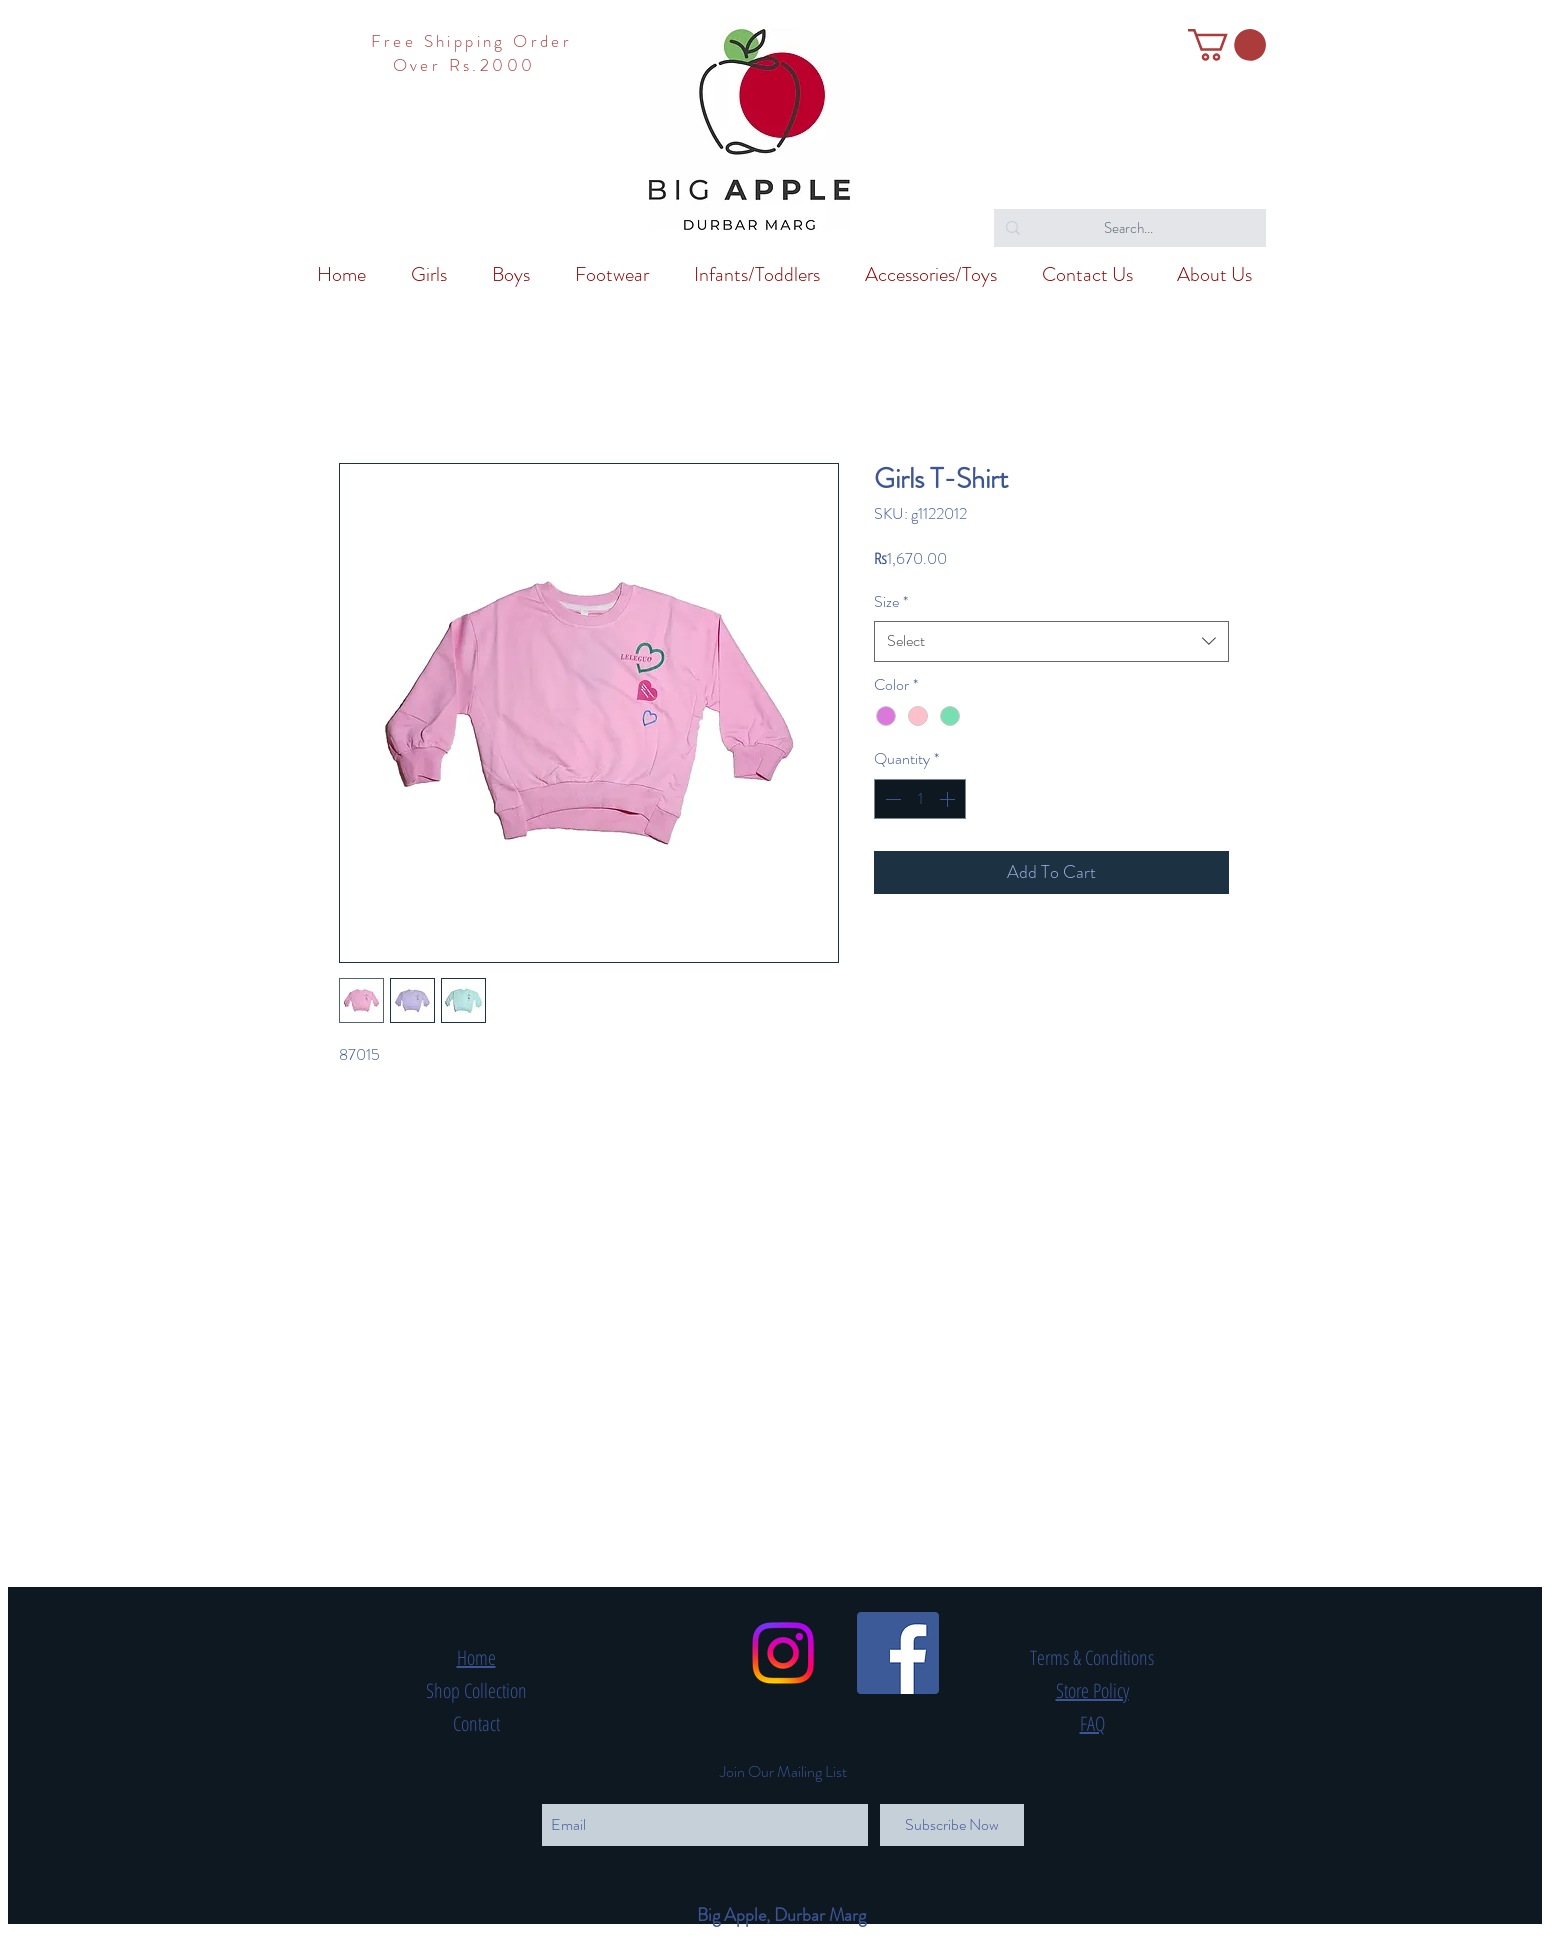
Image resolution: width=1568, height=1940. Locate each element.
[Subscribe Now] (952, 1825)
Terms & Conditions (1092, 1657)
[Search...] (1128, 228)
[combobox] (1051, 641)
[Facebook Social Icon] (898, 1653)
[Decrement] (891, 799)
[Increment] (949, 799)
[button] (1227, 45)
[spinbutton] (920, 799)
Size (891, 602)
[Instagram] (783, 1653)
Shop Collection (476, 1690)
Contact (476, 1723)
